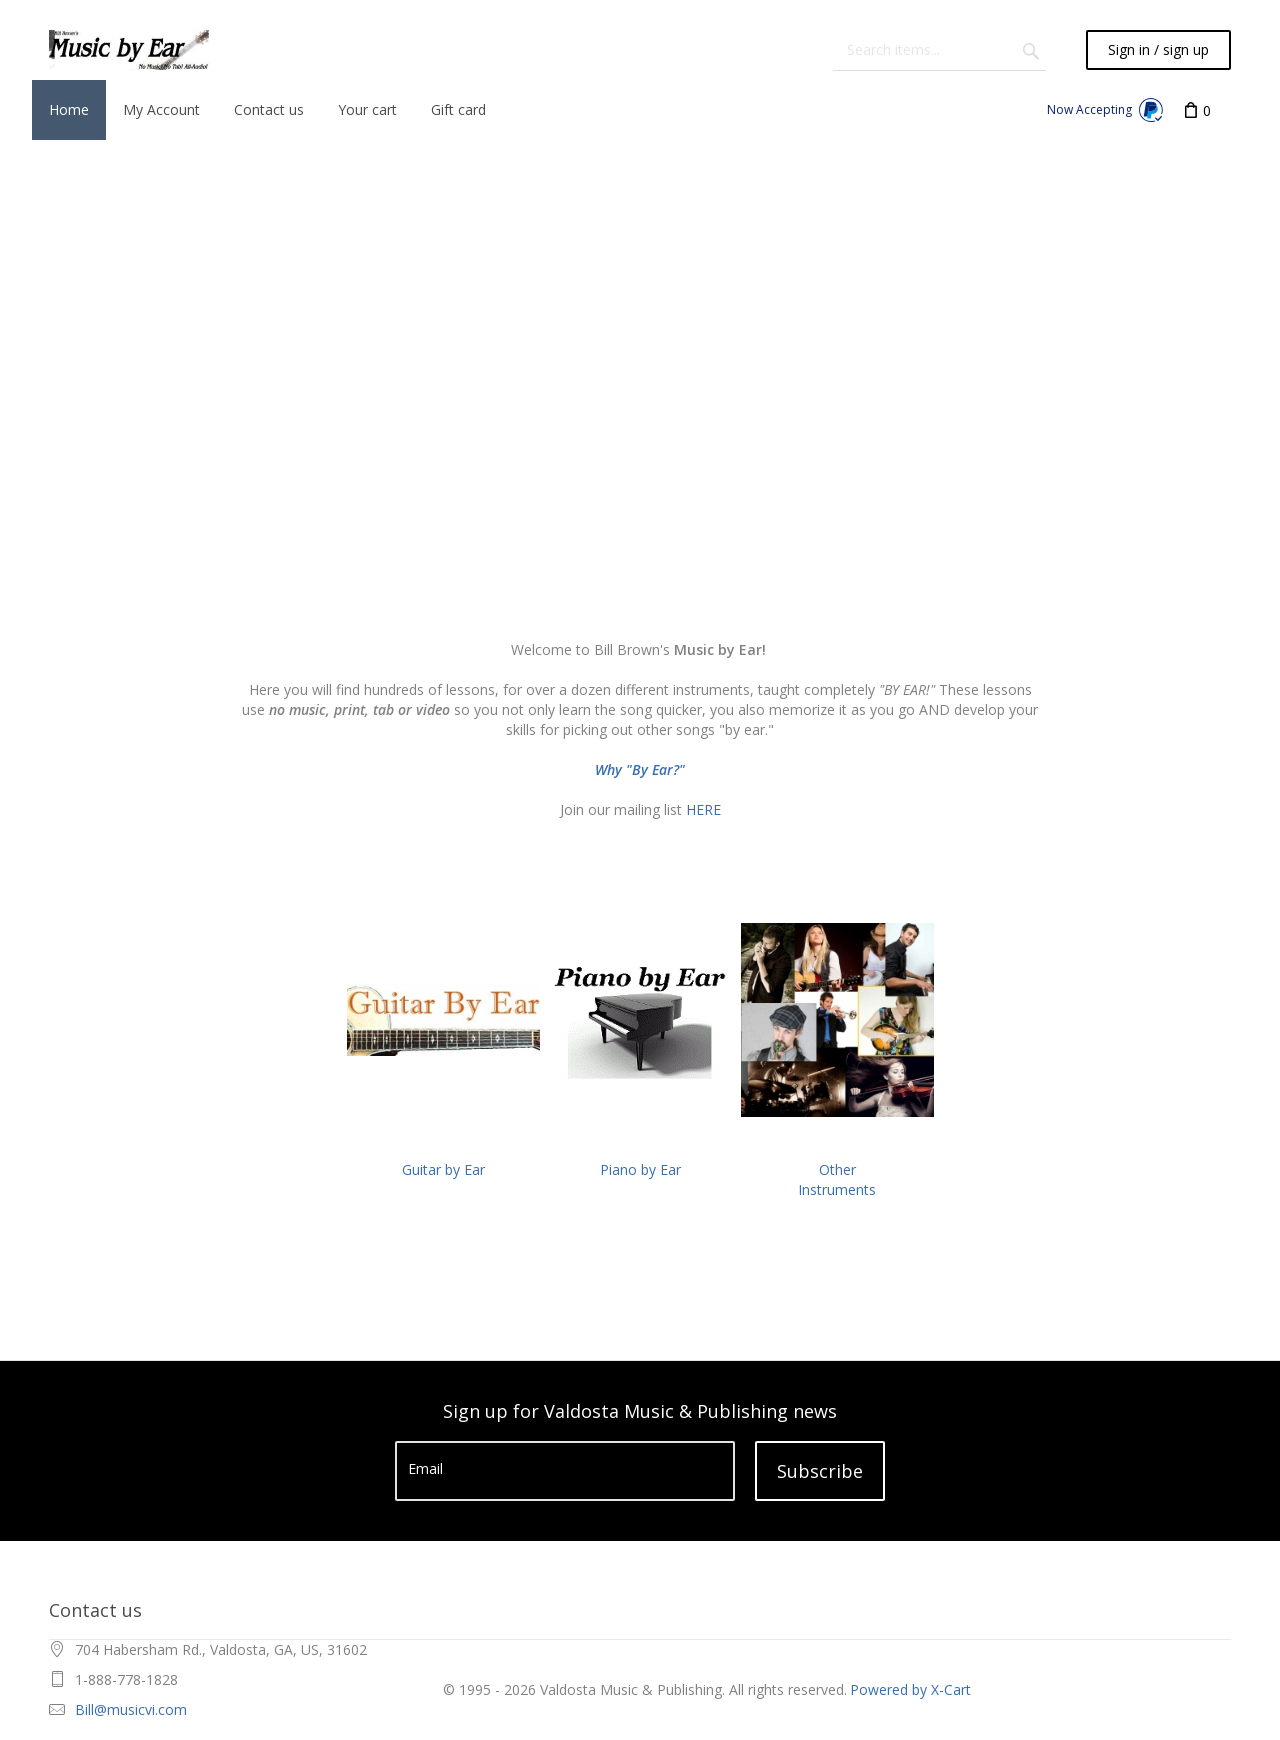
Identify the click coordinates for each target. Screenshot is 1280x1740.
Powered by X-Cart (910, 1689)
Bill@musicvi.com (131, 1709)
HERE (703, 809)
